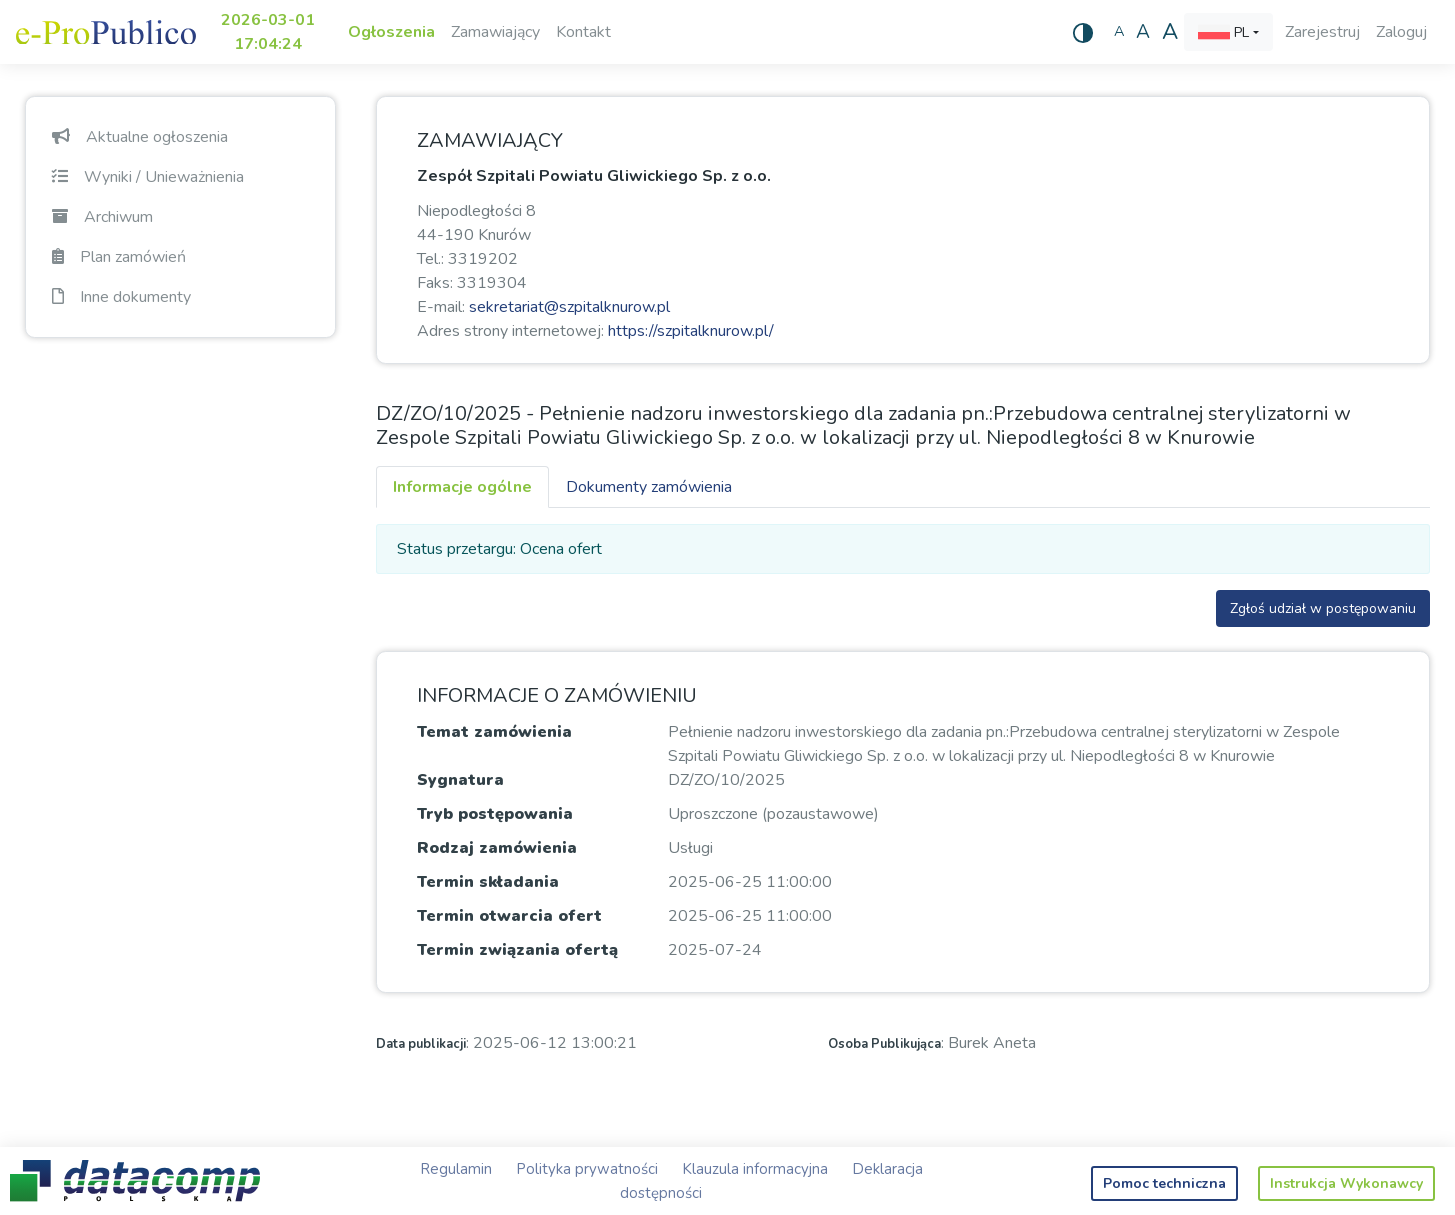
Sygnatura (460, 780)
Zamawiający (495, 32)
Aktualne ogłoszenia (140, 137)
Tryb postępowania (495, 814)
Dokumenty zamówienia (649, 487)
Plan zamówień (119, 257)
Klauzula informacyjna (755, 1169)
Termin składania (488, 882)
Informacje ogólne (462, 487)
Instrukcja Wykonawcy (1346, 1183)
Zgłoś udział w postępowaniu (1323, 608)
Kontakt (583, 32)
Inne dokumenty (121, 297)
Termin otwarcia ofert (509, 916)
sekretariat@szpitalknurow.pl (569, 307)
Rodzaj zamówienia (497, 848)
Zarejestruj (1322, 32)
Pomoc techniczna (1164, 1183)
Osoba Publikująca (884, 1044)
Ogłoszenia (391, 32)
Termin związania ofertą (517, 950)
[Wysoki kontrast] (1083, 32)
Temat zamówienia (494, 732)
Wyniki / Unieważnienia (148, 177)
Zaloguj (1401, 32)
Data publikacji (421, 1044)
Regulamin (456, 1169)
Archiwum (102, 217)
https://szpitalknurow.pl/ (691, 331)
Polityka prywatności (587, 1169)
